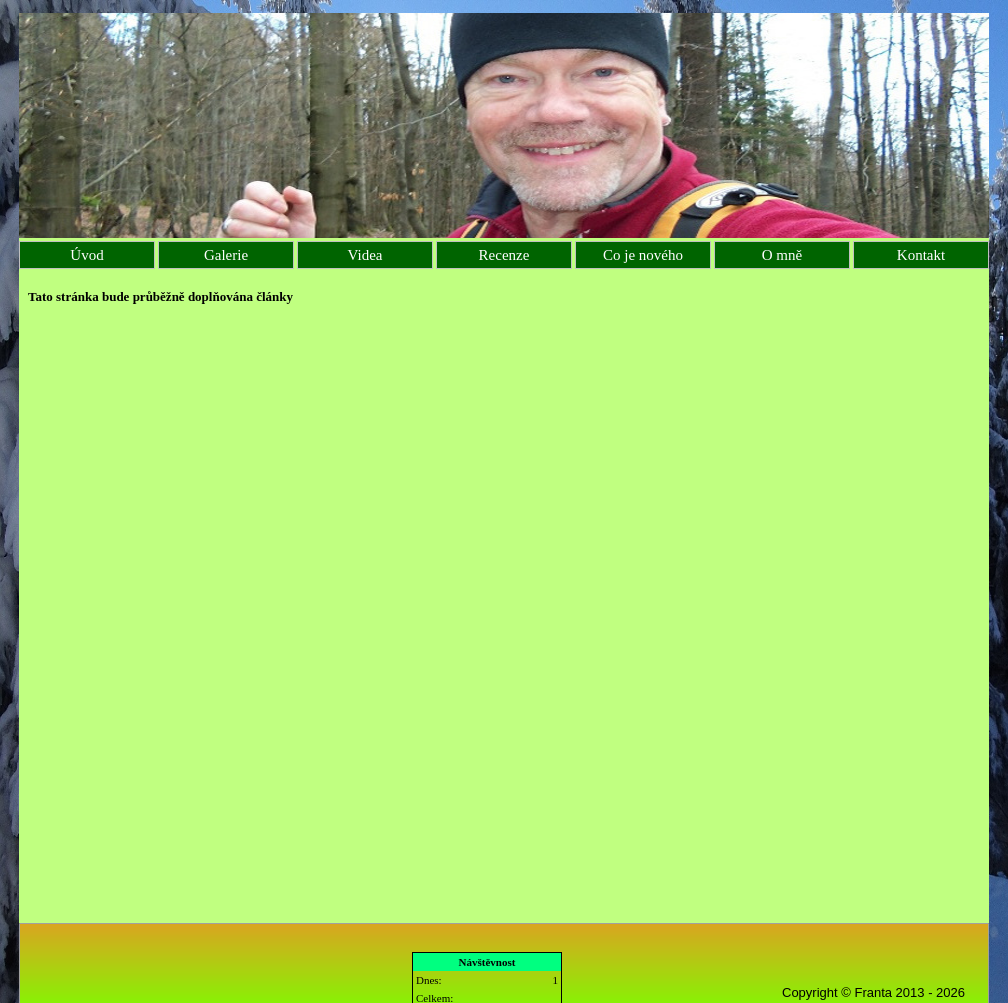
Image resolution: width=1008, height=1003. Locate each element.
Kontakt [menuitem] (921, 255)
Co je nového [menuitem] (643, 255)
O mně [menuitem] (782, 255)
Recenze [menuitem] (504, 255)
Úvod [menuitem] (86, 255)
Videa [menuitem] (365, 255)
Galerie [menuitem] (226, 255)
